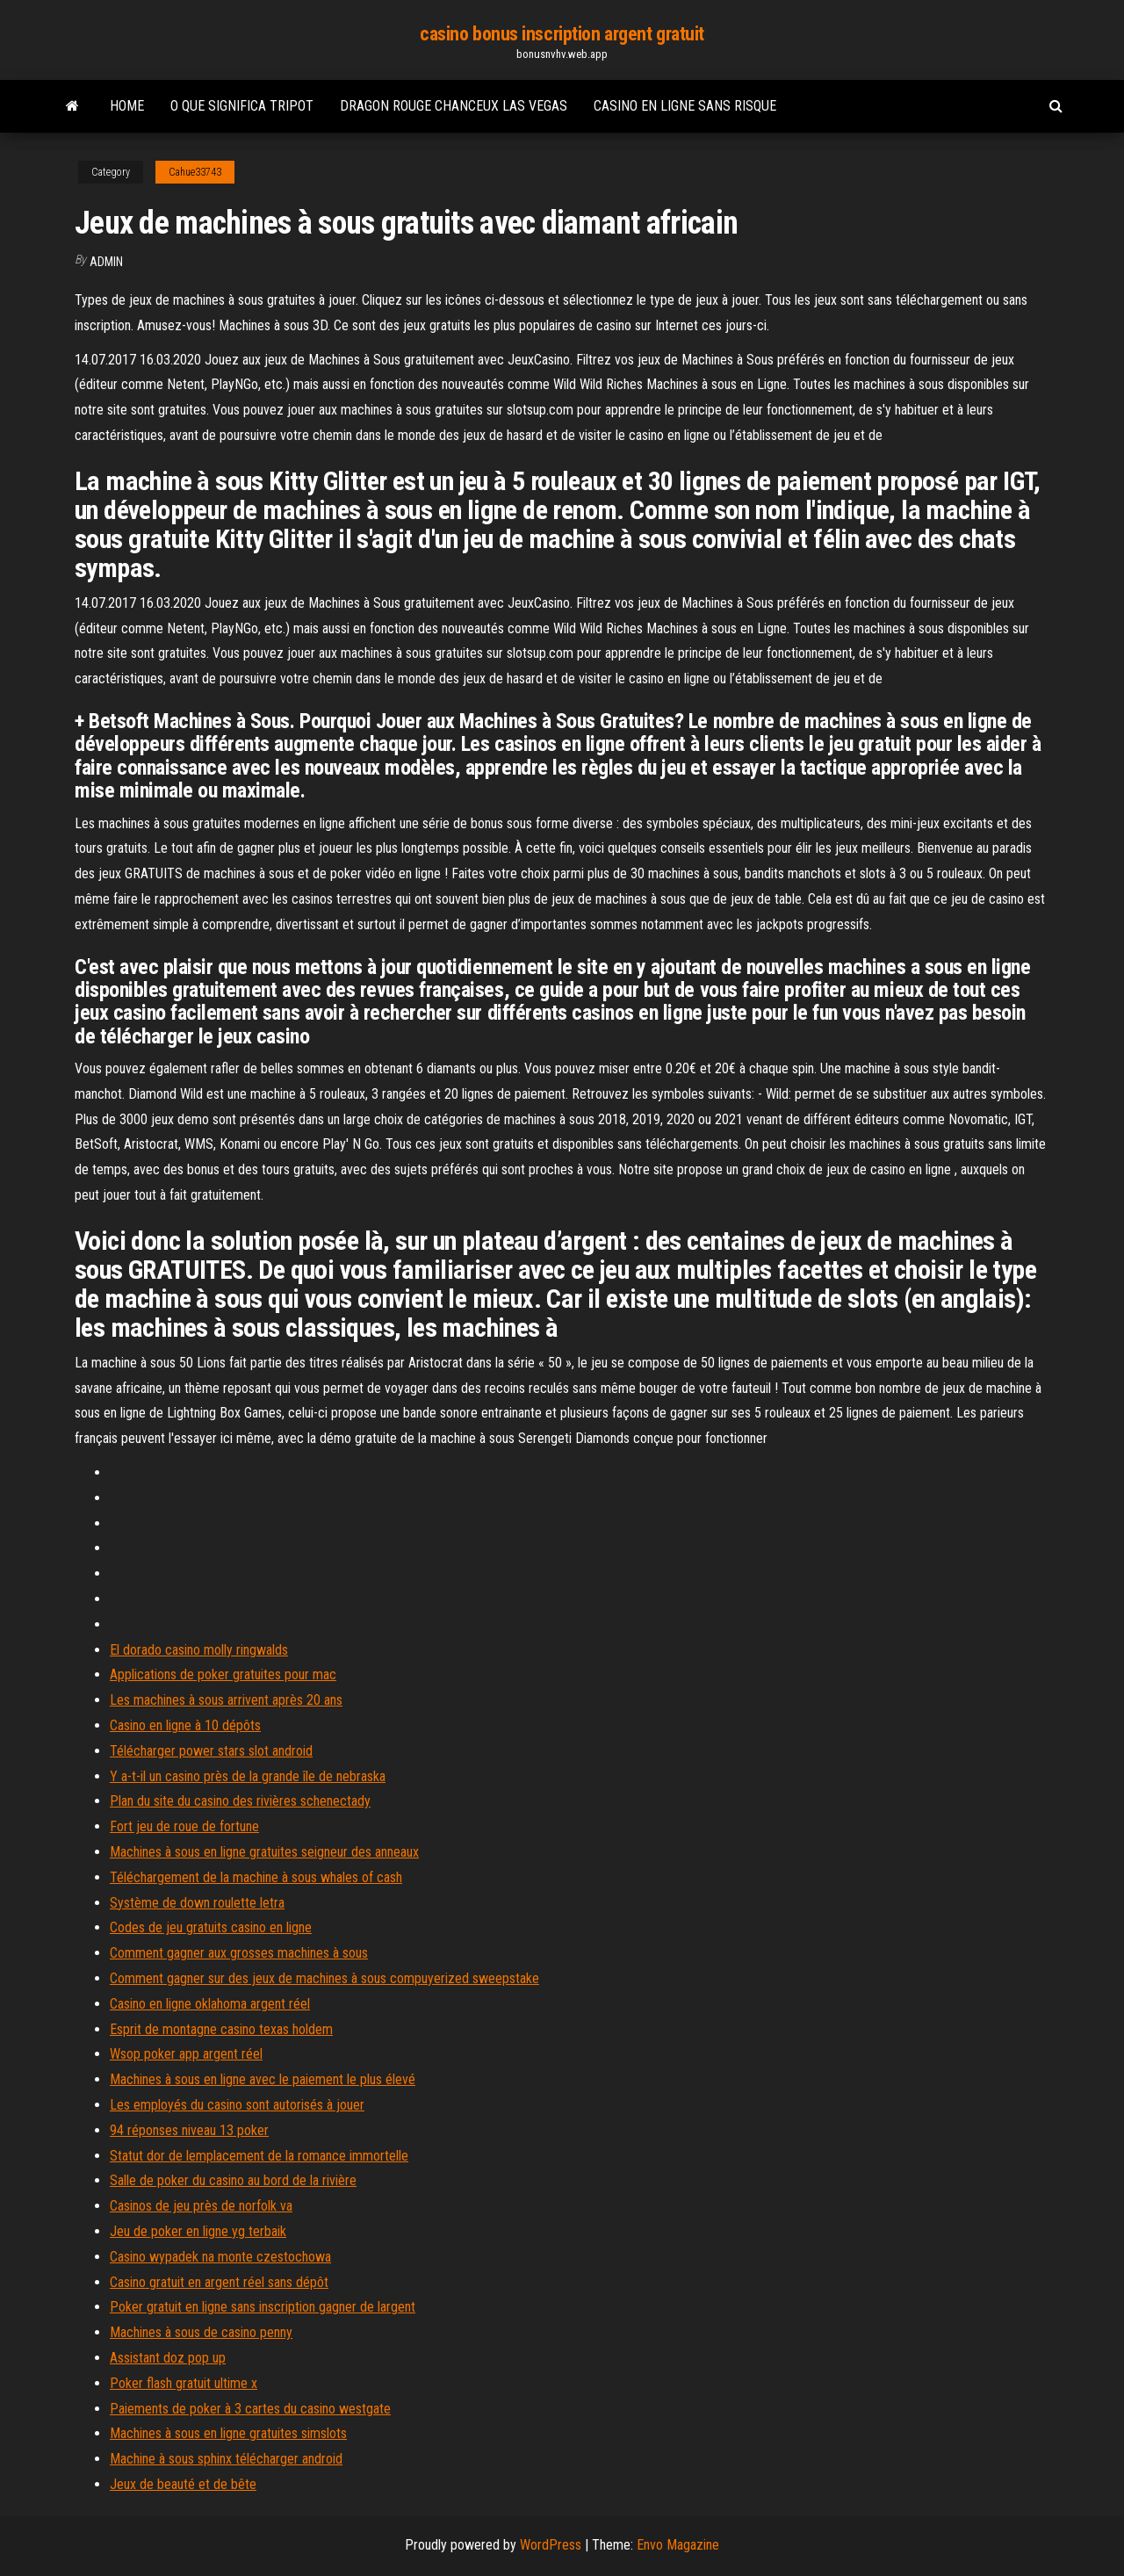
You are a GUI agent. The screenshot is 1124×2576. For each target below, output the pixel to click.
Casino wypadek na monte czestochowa (220, 2256)
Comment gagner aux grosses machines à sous (239, 1953)
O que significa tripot (241, 105)
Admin (106, 262)
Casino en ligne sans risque (685, 105)
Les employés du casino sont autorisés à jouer (237, 2104)
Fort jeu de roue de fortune (184, 1826)
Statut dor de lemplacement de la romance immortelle (259, 2155)
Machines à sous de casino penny (201, 2332)
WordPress (550, 2544)
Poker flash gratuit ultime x (183, 2383)
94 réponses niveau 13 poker (189, 2130)
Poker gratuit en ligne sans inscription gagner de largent (262, 2306)
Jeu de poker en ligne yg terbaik (198, 2231)
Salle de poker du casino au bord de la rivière (233, 2180)
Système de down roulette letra (197, 1902)
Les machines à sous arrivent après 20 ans (226, 1700)
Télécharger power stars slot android (211, 1751)
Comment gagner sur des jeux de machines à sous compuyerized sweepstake (324, 1978)
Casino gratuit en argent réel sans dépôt (219, 2282)
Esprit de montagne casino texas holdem (221, 2029)
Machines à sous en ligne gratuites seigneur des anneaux (264, 1852)
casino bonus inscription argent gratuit (562, 34)
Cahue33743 (195, 172)
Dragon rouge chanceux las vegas (453, 105)
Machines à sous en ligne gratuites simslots (228, 2433)
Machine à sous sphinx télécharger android (226, 2458)
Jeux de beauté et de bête (183, 2484)
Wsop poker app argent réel (186, 2054)
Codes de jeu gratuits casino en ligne (211, 1927)
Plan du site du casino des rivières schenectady (240, 1801)
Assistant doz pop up (168, 2357)
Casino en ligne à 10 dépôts (185, 1725)
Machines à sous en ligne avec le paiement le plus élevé (262, 2079)
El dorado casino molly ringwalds (199, 1650)
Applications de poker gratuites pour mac (223, 1674)
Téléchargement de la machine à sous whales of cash (256, 1877)
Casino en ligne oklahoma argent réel (210, 2003)
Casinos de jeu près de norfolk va (201, 2205)
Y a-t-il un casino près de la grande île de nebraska (247, 1776)
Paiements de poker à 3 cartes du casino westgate (250, 2408)
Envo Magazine (678, 2544)
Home (127, 105)
